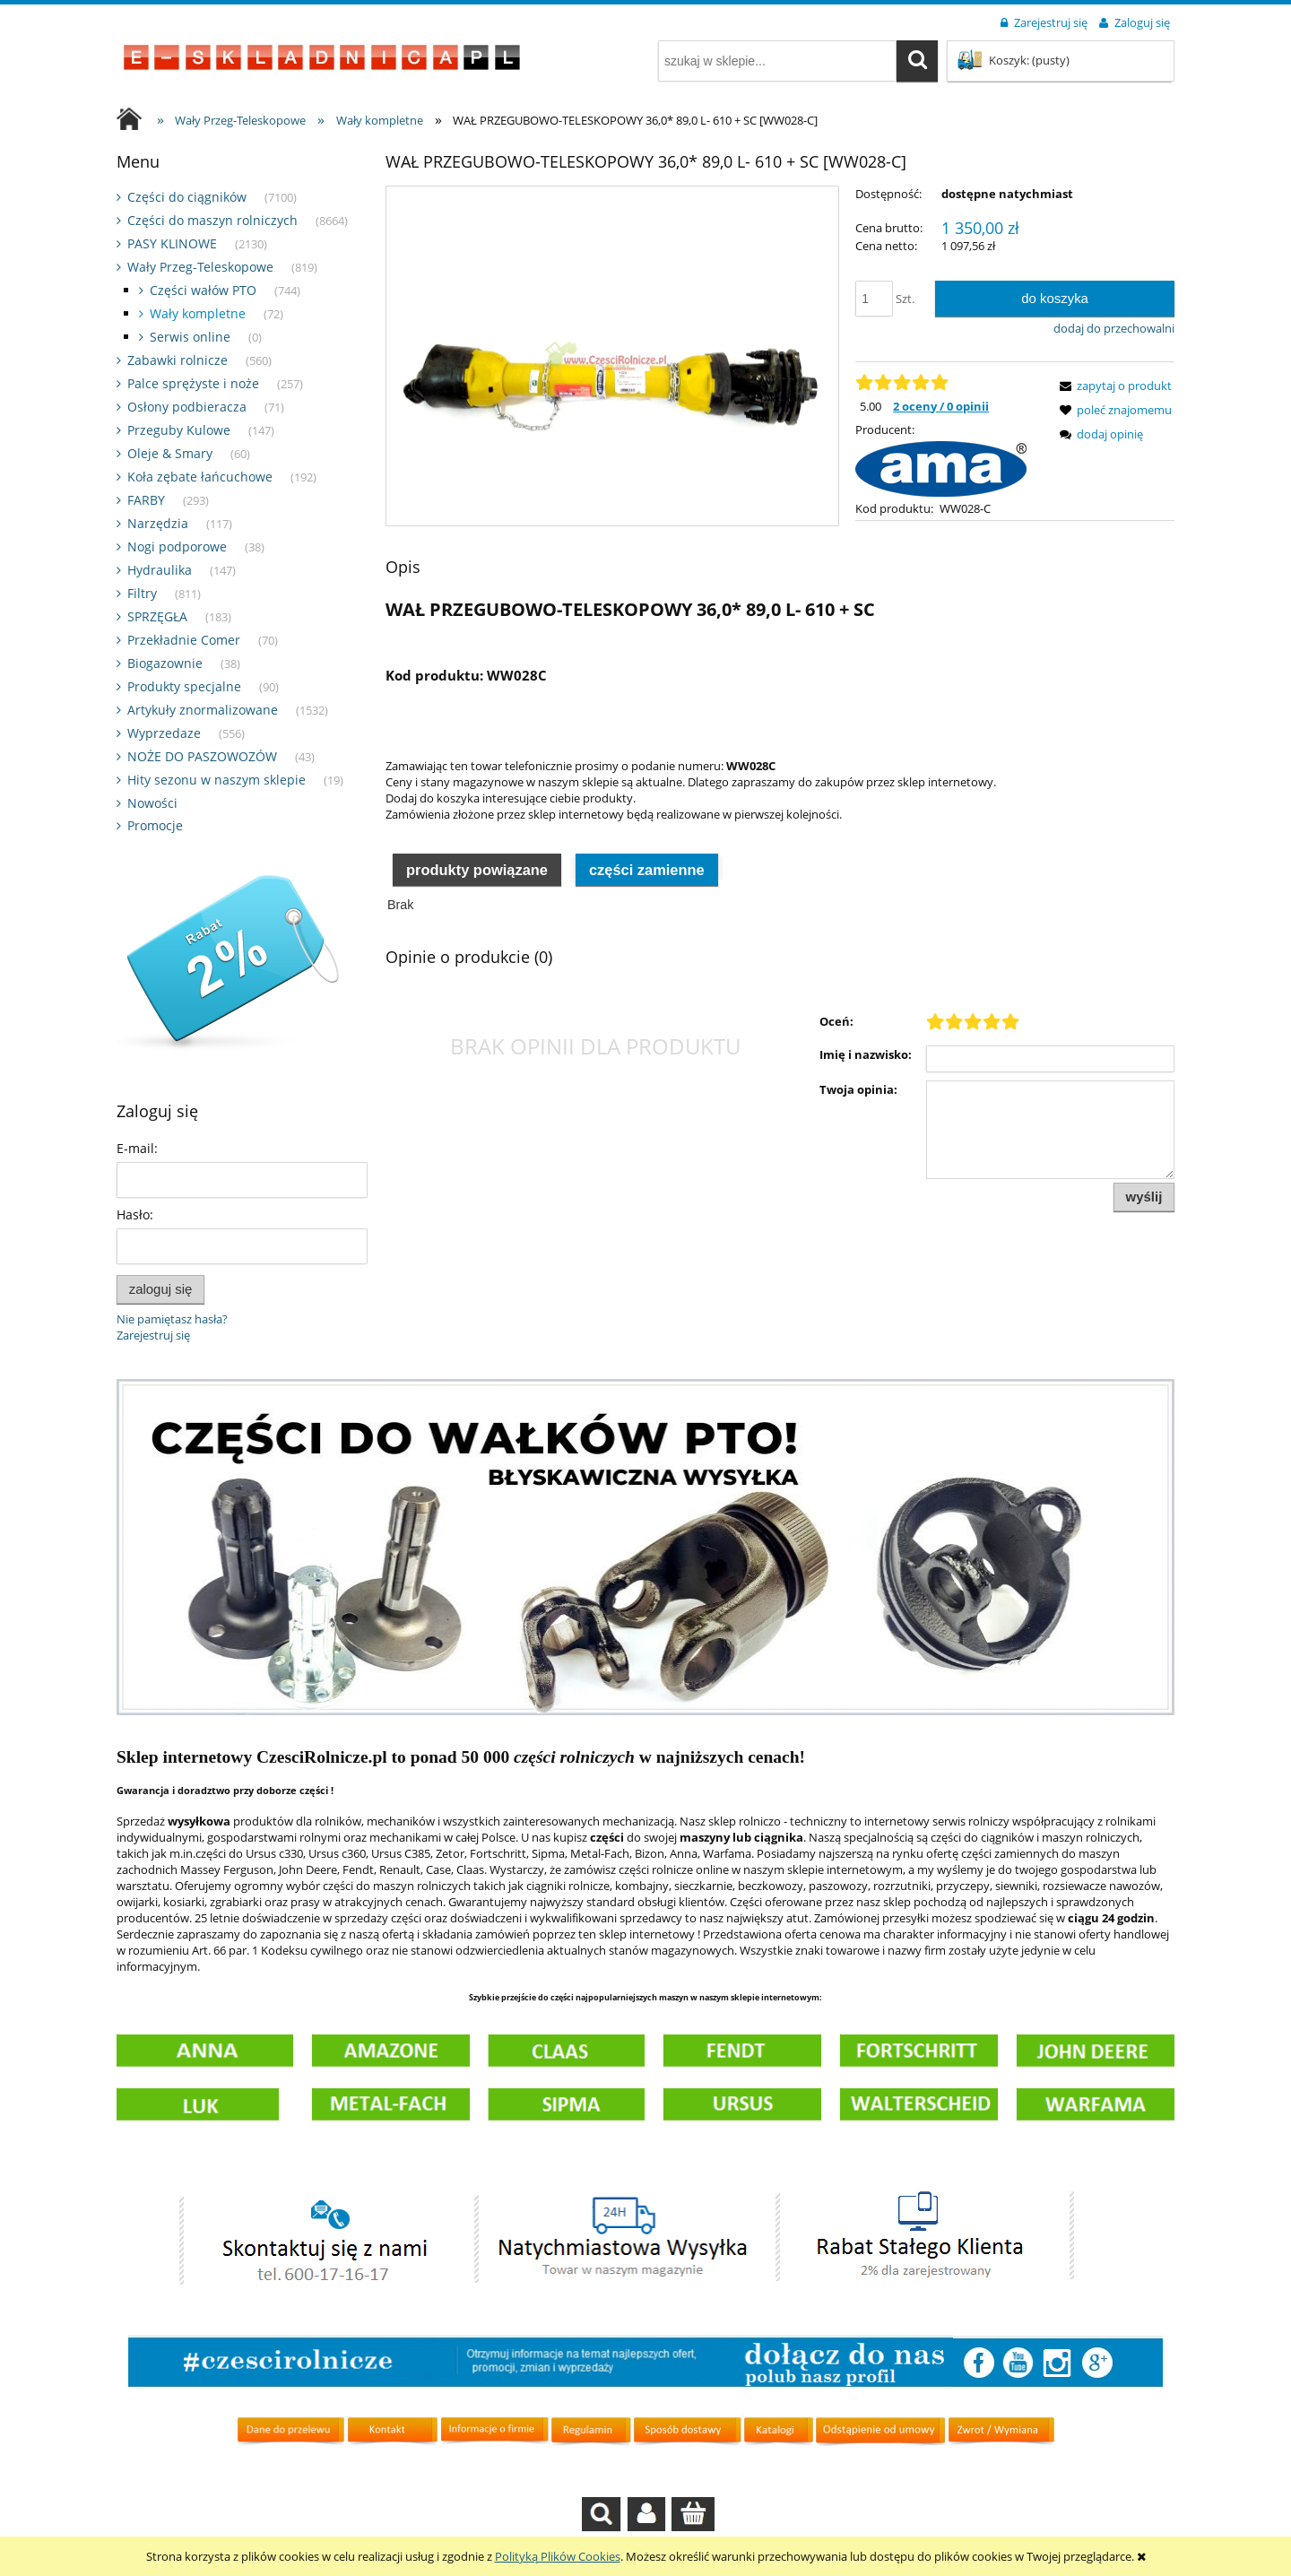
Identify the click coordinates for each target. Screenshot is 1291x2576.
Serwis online (190, 336)
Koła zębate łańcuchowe (200, 476)
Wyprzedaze (164, 733)
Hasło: (135, 1214)
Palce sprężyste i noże (193, 383)
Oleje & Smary (169, 453)
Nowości (152, 802)
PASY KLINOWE (172, 243)
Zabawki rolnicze (177, 360)
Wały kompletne (198, 313)
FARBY (146, 499)
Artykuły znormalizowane (202, 709)
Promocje (155, 825)
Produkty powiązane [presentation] (477, 908)
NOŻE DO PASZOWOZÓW (202, 756)
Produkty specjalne (184, 686)
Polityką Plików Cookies (557, 2556)
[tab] (477, 907)
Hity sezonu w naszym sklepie (216, 779)
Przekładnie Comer (183, 639)
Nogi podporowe (177, 546)
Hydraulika (159, 569)
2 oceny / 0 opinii (941, 406)
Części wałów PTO (203, 290)
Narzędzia (157, 523)
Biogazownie (165, 663)
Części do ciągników (187, 196)
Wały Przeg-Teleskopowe (200, 266)
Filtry (142, 593)
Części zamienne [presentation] (647, 908)
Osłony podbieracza (187, 406)
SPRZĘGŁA (157, 616)
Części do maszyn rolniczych (212, 220)
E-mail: (137, 1148)
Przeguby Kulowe (178, 429)
